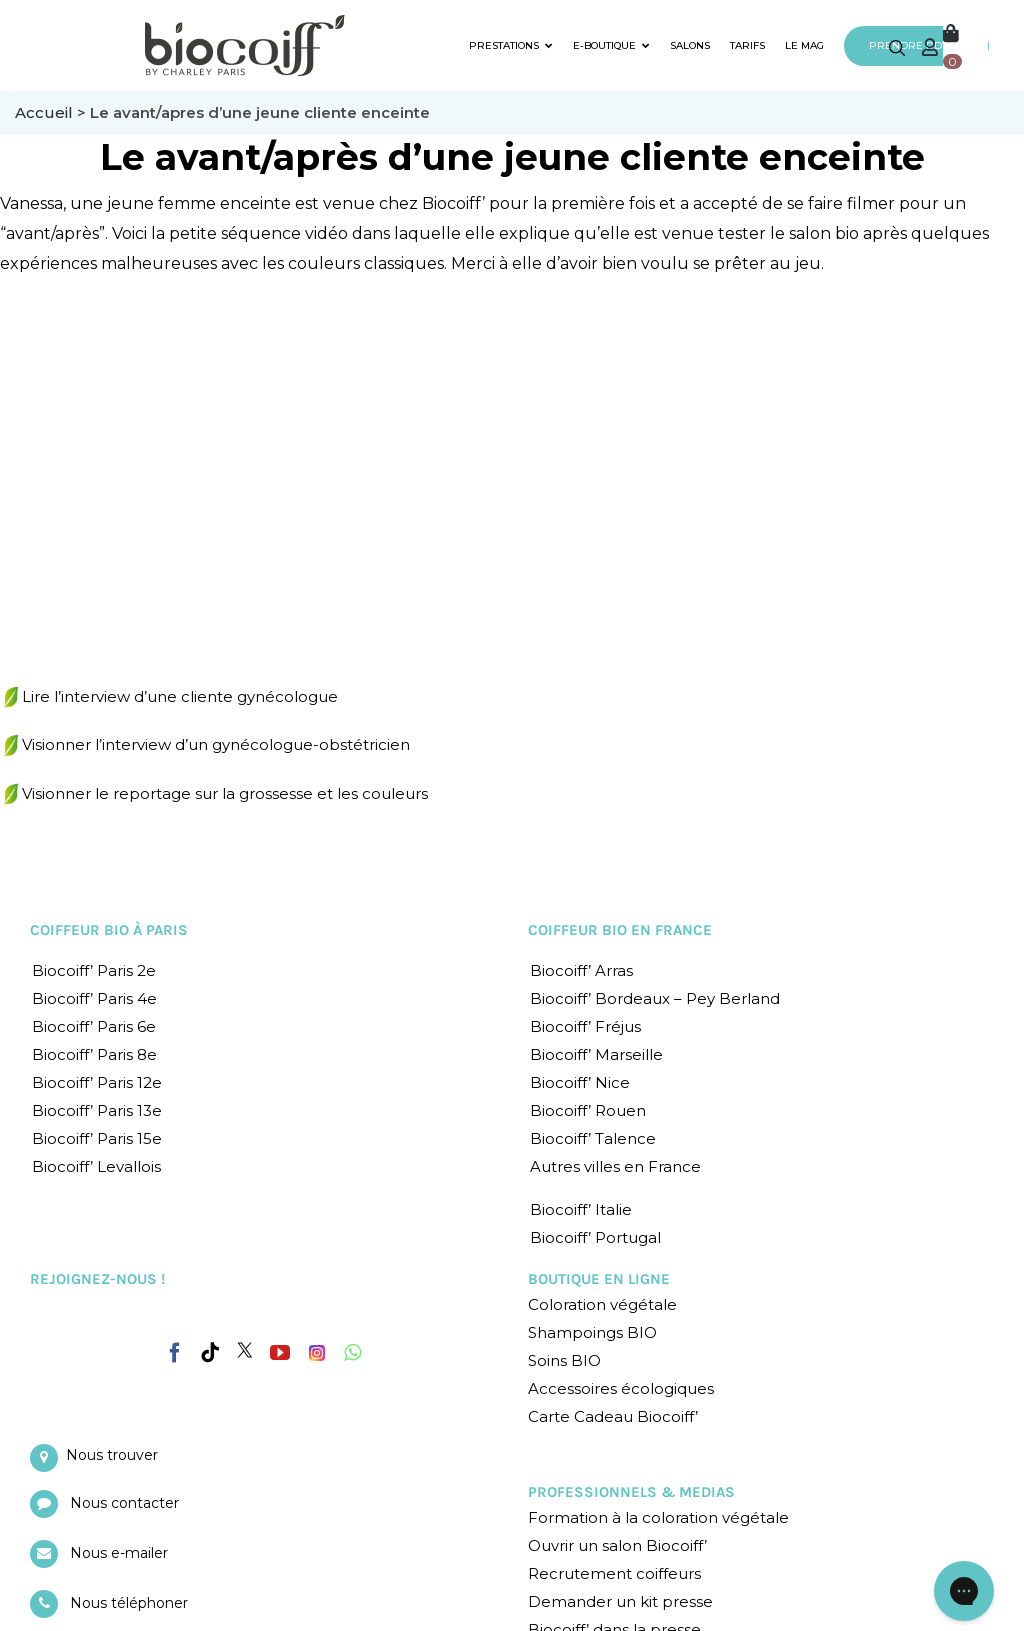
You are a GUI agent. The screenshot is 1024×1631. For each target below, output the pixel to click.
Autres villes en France (615, 1166)
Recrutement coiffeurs (614, 1573)
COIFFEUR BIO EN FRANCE (620, 930)
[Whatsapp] (352, 1353)
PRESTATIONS (511, 45)
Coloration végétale (602, 1304)
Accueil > (52, 112)
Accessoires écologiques (621, 1388)
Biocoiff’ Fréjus (585, 1026)
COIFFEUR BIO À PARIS (109, 930)
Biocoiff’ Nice (580, 1082)
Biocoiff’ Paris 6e (94, 1026)
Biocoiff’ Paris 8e (94, 1054)
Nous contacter (124, 1503)
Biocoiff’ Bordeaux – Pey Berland (655, 998)
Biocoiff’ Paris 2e (94, 970)
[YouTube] (280, 1353)
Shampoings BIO (592, 1332)
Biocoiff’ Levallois (96, 1166)
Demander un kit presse (620, 1601)
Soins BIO (564, 1360)
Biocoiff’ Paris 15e (97, 1138)
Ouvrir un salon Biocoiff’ (617, 1545)
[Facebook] (175, 1349)
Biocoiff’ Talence (593, 1138)
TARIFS (747, 45)
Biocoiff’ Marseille (596, 1054)
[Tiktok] (210, 1353)
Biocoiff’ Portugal (595, 1237)
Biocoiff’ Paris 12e (97, 1082)
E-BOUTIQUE (611, 45)
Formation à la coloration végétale (658, 1517)
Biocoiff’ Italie (581, 1209)
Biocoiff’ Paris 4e (94, 998)
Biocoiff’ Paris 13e (97, 1110)
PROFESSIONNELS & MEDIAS (631, 1492)
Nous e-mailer (119, 1553)
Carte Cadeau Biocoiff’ (613, 1416)
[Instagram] (317, 1348)
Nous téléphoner (129, 1603)
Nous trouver (112, 1455)
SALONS (690, 45)
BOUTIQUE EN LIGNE (599, 1279)
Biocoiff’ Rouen (588, 1110)
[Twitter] (245, 1350)
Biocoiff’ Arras (581, 970)
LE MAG (804, 45)
